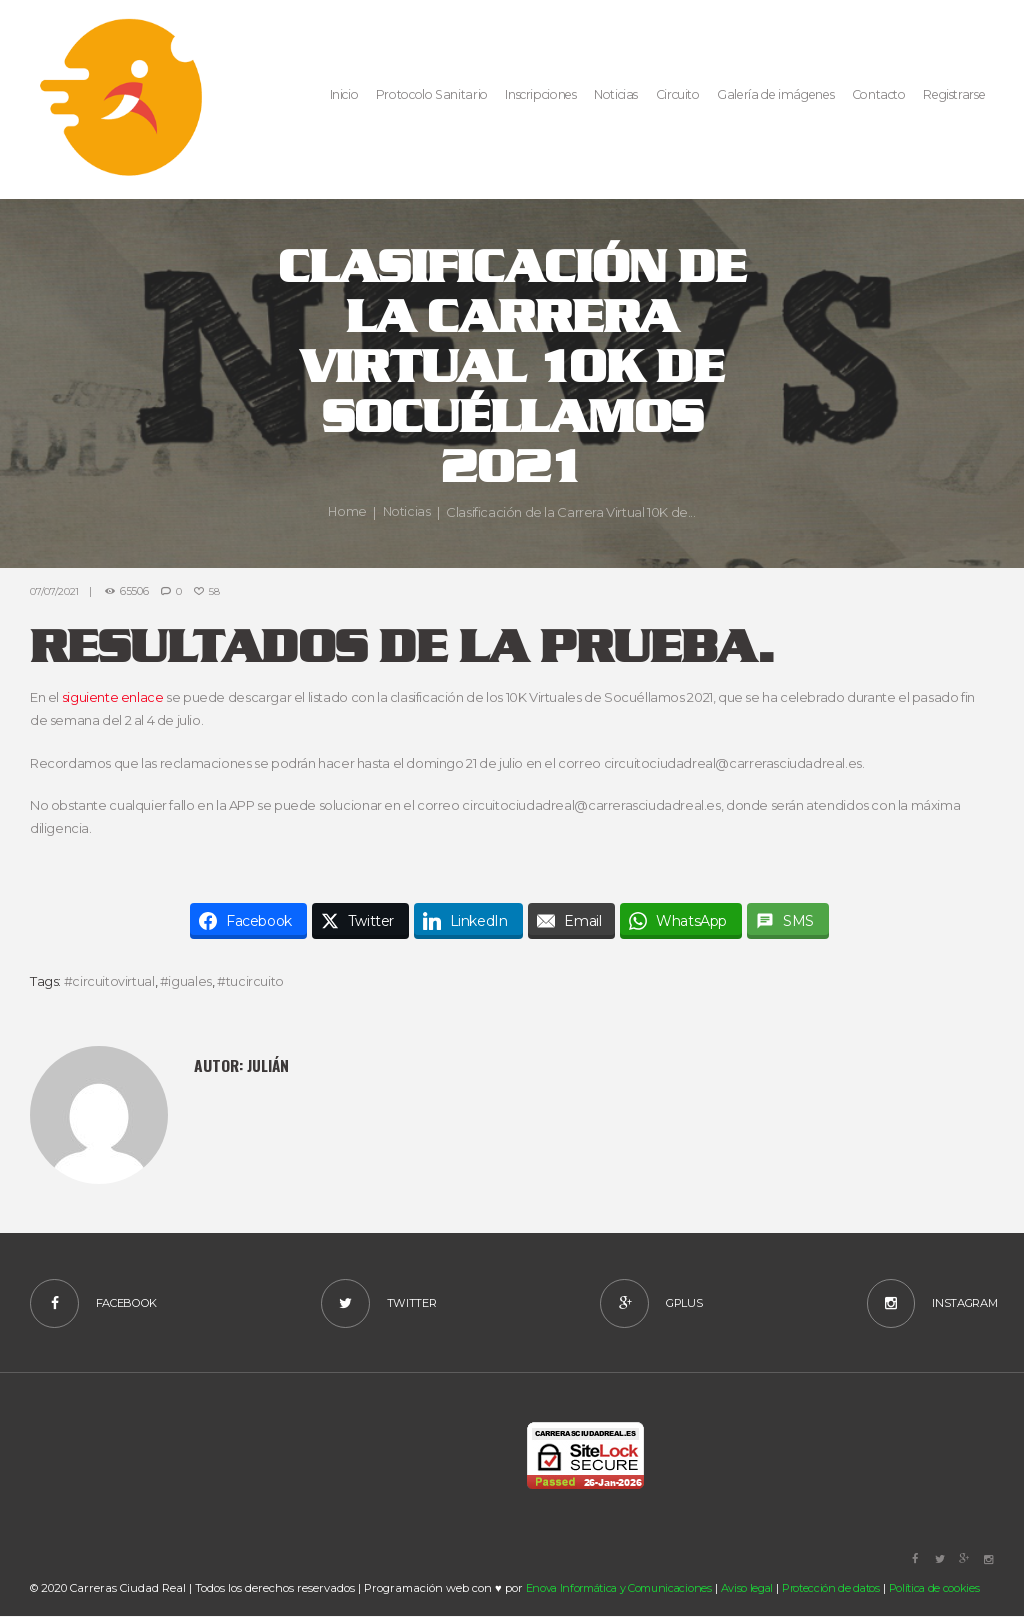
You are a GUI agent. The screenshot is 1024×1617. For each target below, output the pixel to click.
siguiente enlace (113, 697)
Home (346, 512)
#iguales (186, 980)
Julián (268, 1064)
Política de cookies (943, 1588)
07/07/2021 (54, 591)
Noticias (407, 512)
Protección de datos (839, 1588)
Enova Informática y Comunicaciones (622, 1588)
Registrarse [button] (954, 94)
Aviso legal (752, 1588)
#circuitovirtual (109, 980)
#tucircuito (250, 980)
